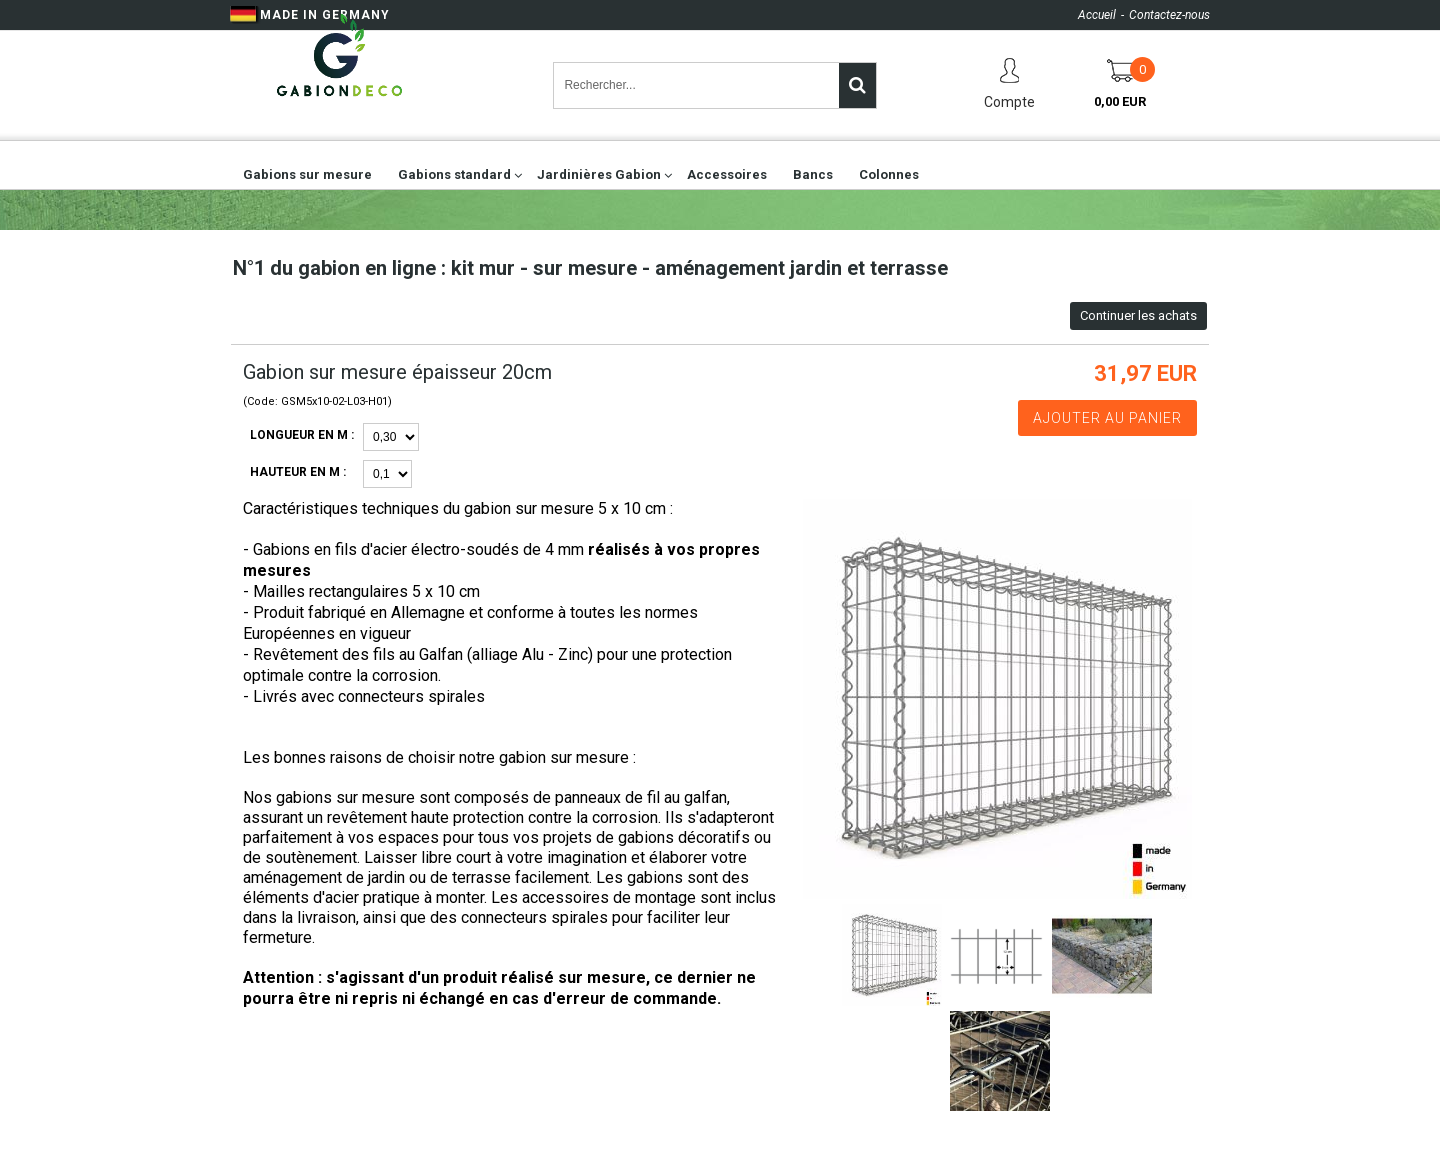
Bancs (813, 174)
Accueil (1097, 15)
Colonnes (889, 174)
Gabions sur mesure (307, 174)
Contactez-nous (1169, 15)
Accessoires (727, 174)
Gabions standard (454, 174)
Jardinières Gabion (599, 174)
